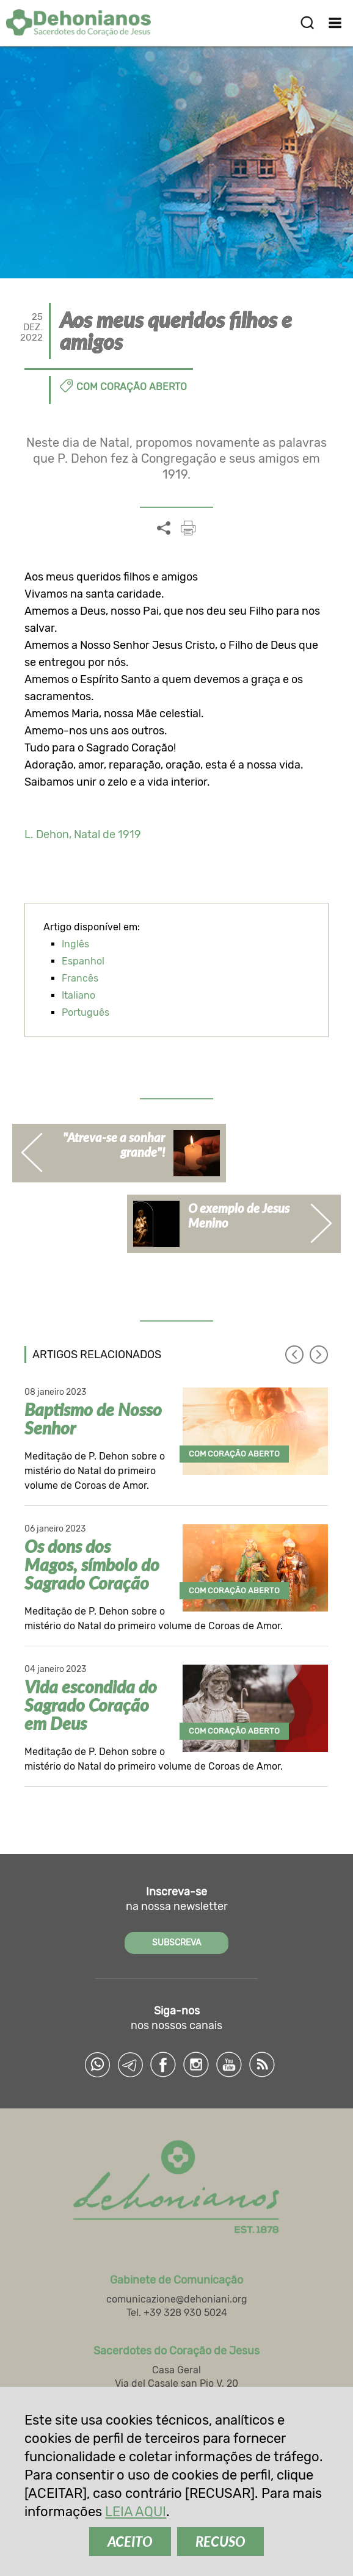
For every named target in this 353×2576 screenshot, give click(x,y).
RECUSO (220, 2541)
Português (85, 1012)
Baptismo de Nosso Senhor (93, 1418)
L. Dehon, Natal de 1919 (82, 834)
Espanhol (83, 961)
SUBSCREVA (176, 1942)
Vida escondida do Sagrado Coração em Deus (90, 1705)
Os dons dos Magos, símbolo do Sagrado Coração (91, 1564)
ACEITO (130, 2541)
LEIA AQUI (135, 2511)
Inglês (75, 944)
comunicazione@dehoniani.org (176, 2299)
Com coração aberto (131, 387)
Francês (80, 978)
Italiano (78, 995)
